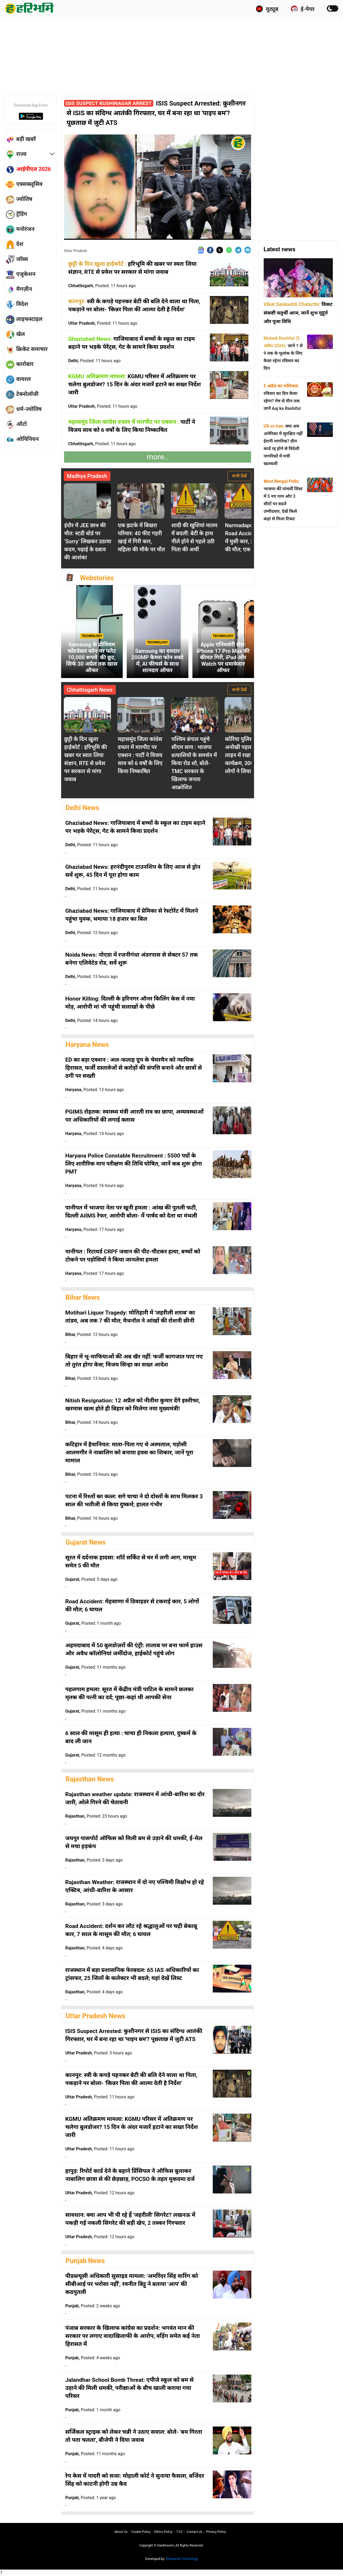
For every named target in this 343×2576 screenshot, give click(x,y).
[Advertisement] (171, 54)
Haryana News (87, 1045)
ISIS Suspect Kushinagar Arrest (109, 103)
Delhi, (94, 360)
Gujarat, (91, 1579)
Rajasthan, (96, 1816)
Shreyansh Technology (182, 2559)
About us (121, 2532)
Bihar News (83, 1297)
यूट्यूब (267, 9)
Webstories (97, 578)
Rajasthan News (90, 1779)
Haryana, (94, 1089)
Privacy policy (216, 2532)
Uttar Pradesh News (95, 2016)
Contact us (194, 2532)
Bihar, (91, 1334)
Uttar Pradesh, (102, 323)
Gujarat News (86, 1542)
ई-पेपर (302, 9)
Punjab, (92, 2305)
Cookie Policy (141, 2532)
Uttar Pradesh (75, 251)
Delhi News (82, 808)
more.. (157, 456)
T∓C (179, 2532)
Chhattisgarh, (102, 285)
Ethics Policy (163, 2532)
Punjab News (85, 2261)
